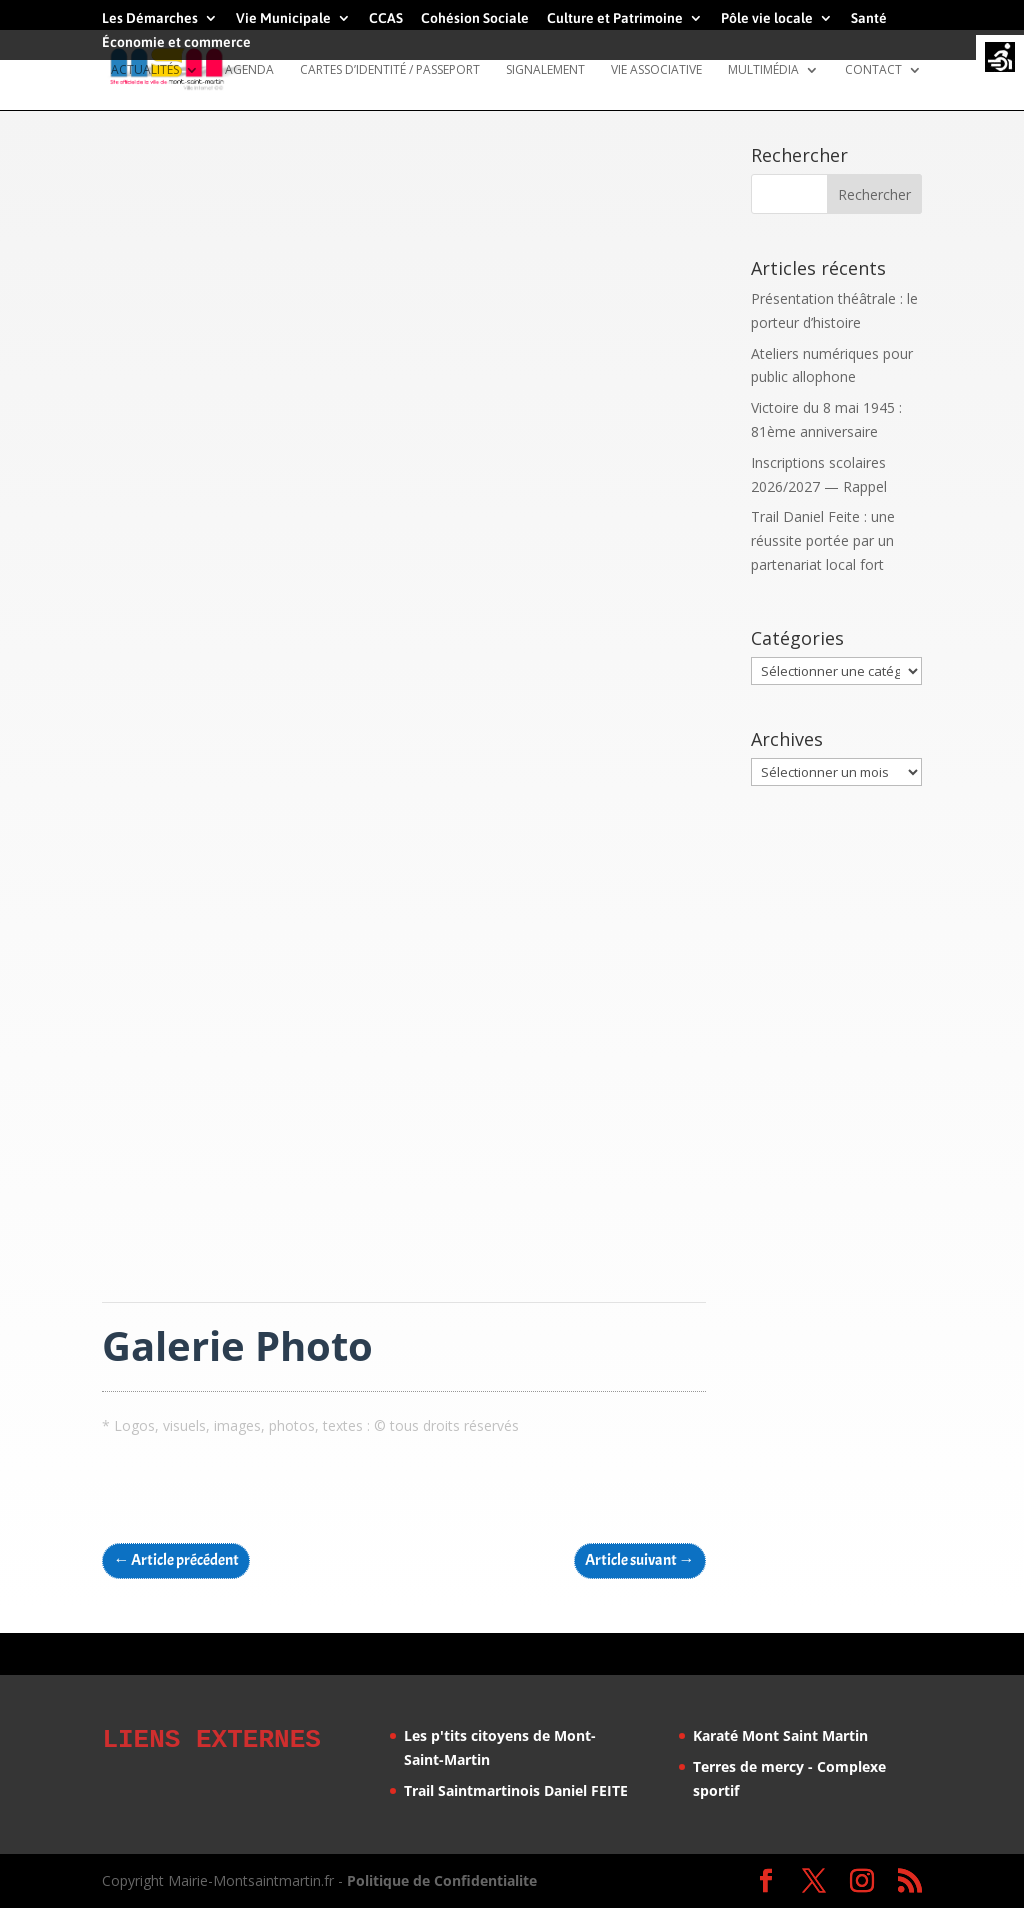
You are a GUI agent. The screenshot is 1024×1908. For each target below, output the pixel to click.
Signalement (545, 70)
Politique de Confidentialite (442, 1880)
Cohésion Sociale (475, 18)
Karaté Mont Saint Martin (780, 1735)
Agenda (249, 70)
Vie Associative (656, 70)
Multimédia (763, 70)
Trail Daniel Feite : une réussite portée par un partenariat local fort (823, 540)
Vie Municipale (283, 18)
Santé (869, 18)
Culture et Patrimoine (615, 18)
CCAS (386, 18)
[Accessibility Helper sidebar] (1000, 59)
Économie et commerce (176, 42)
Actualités (145, 70)
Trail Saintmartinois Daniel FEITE (516, 1790)
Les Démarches (150, 18)
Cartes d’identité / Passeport (390, 70)
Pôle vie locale (767, 18)
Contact (873, 70)
